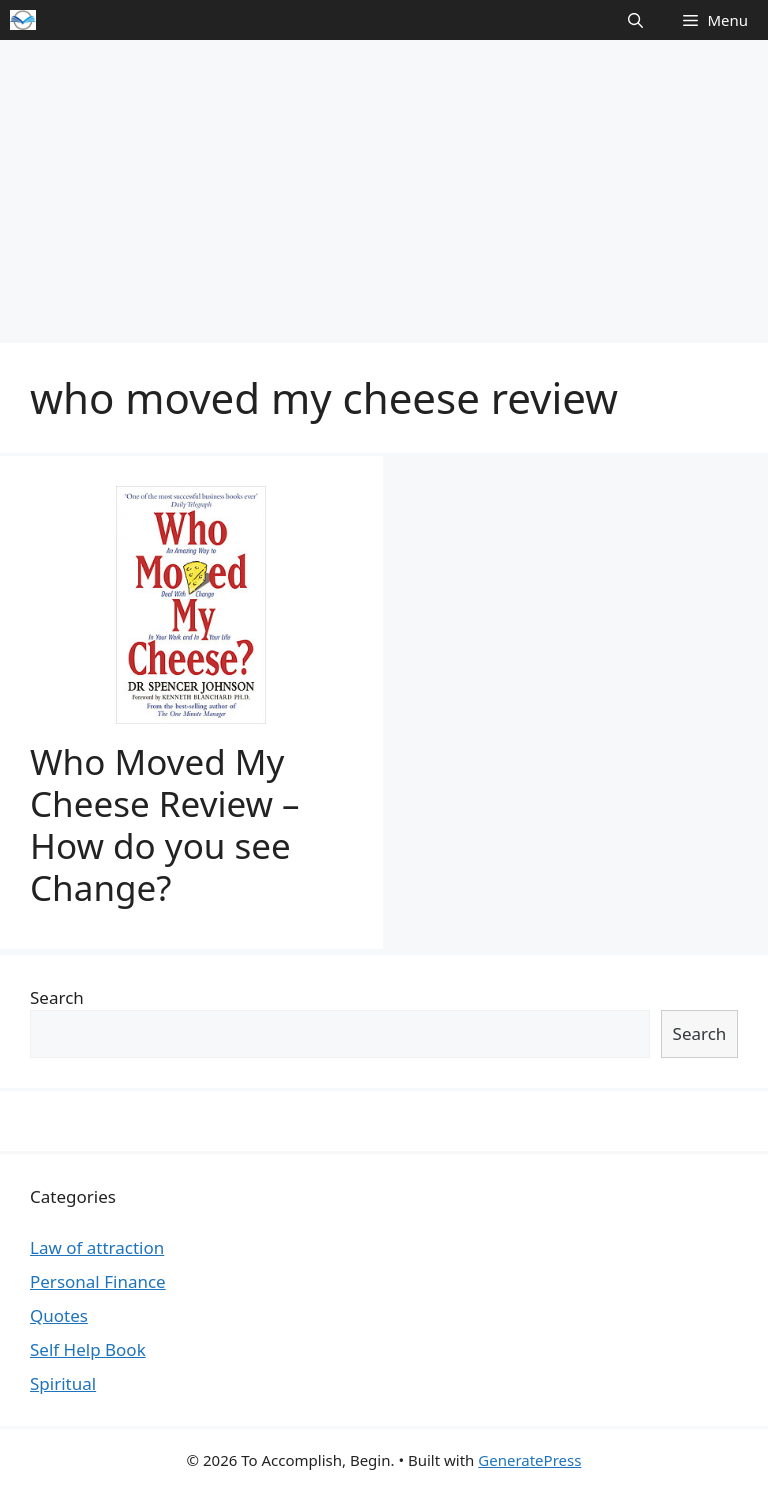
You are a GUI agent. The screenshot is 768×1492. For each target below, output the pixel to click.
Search (57, 997)
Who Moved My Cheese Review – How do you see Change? (165, 824)
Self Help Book (88, 1349)
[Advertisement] (384, 190)
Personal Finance (98, 1281)
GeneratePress (529, 1460)
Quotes (59, 1315)
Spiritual (63, 1383)
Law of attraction (97, 1247)
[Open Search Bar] (635, 20)
